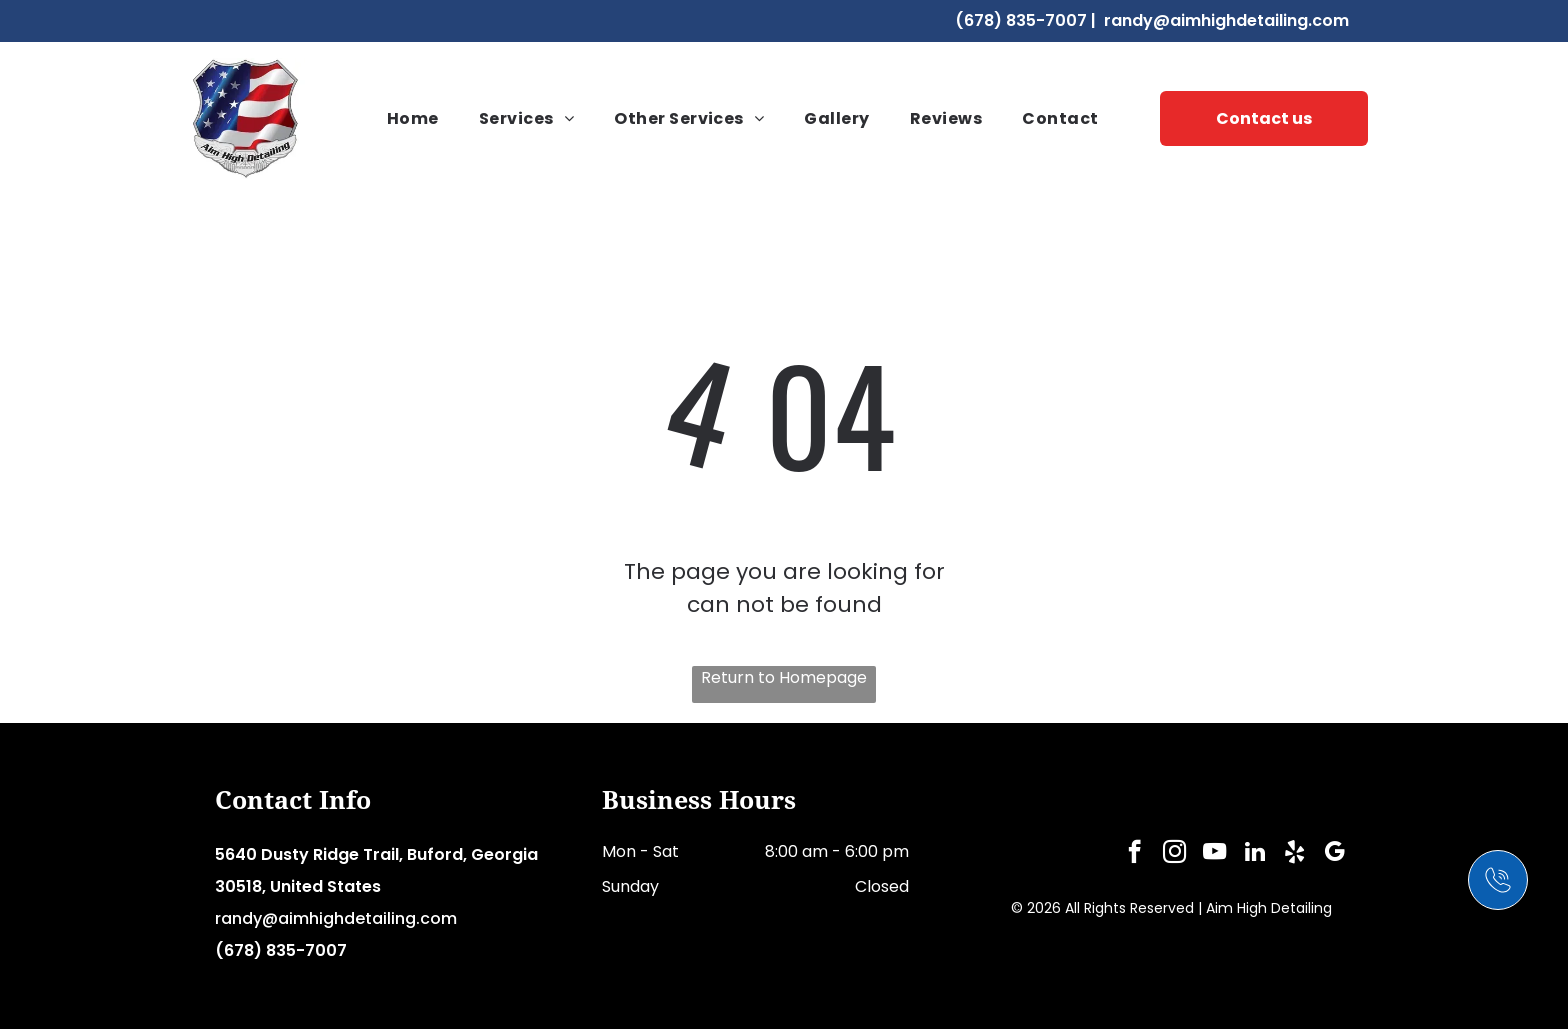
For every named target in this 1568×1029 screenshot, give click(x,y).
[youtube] (1214, 854)
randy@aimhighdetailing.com (1226, 20)
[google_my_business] (1334, 854)
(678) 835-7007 (1021, 20)
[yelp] (1294, 854)
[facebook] (1134, 854)
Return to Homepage (784, 677)
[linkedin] (1254, 854)
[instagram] (1174, 854)
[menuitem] (413, 118)
